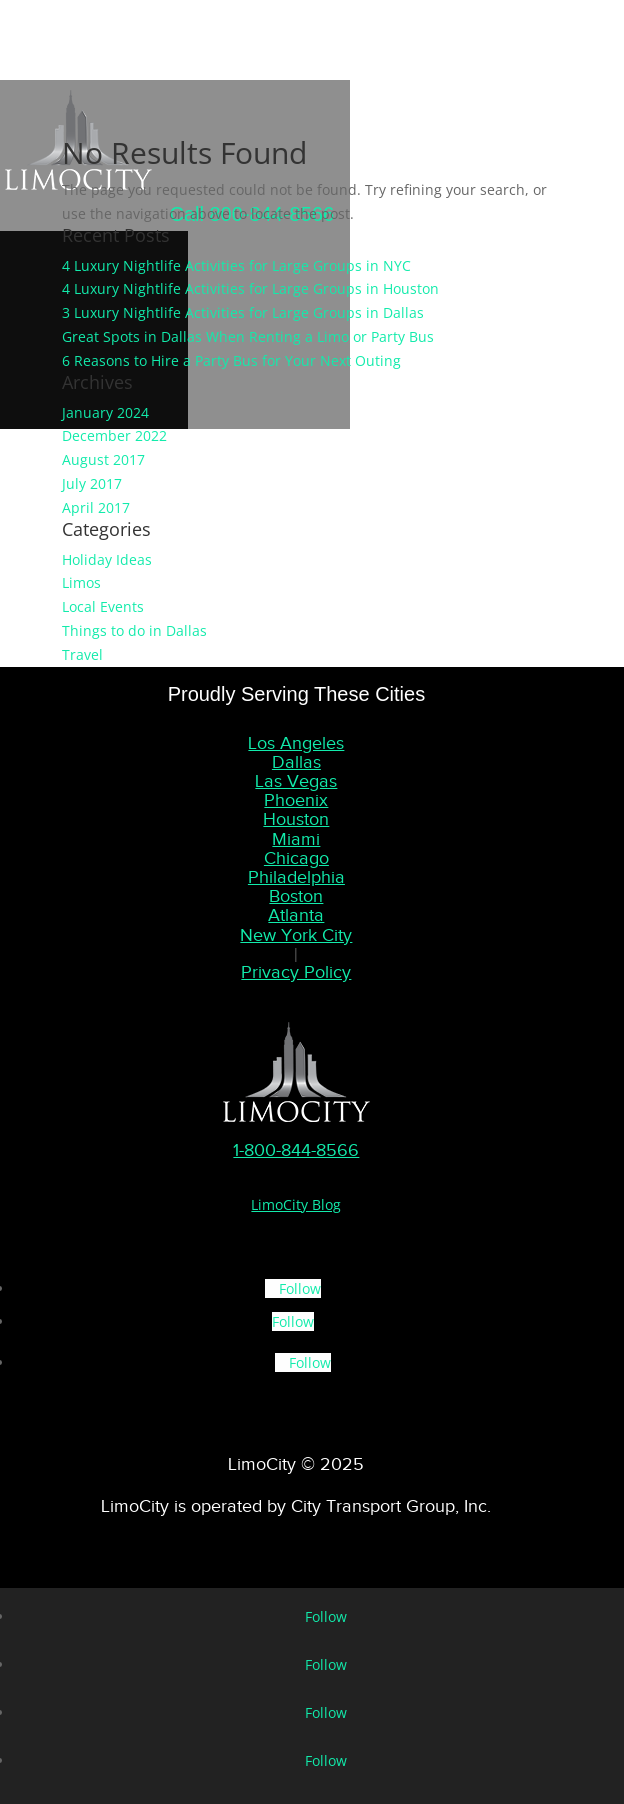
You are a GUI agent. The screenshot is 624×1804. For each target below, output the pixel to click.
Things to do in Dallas (134, 630)
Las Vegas (296, 781)
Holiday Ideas (107, 559)
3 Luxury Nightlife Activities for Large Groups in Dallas (243, 312)
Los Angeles (296, 743)
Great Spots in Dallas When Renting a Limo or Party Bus (248, 336)
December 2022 (114, 435)
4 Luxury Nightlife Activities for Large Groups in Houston (250, 288)
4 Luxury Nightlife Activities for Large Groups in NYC (236, 265)
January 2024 (105, 412)
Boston (296, 896)
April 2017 (96, 507)
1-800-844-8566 (296, 1150)
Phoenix (296, 800)
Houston (296, 819)
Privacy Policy (296, 972)
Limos (81, 582)
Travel (82, 654)
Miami (296, 839)
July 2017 (92, 483)
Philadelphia (296, 877)
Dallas (296, 762)
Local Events (103, 606)
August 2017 (103, 459)
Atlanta (296, 915)
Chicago (296, 858)
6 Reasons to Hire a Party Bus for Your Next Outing (231, 360)
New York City (296, 935)
